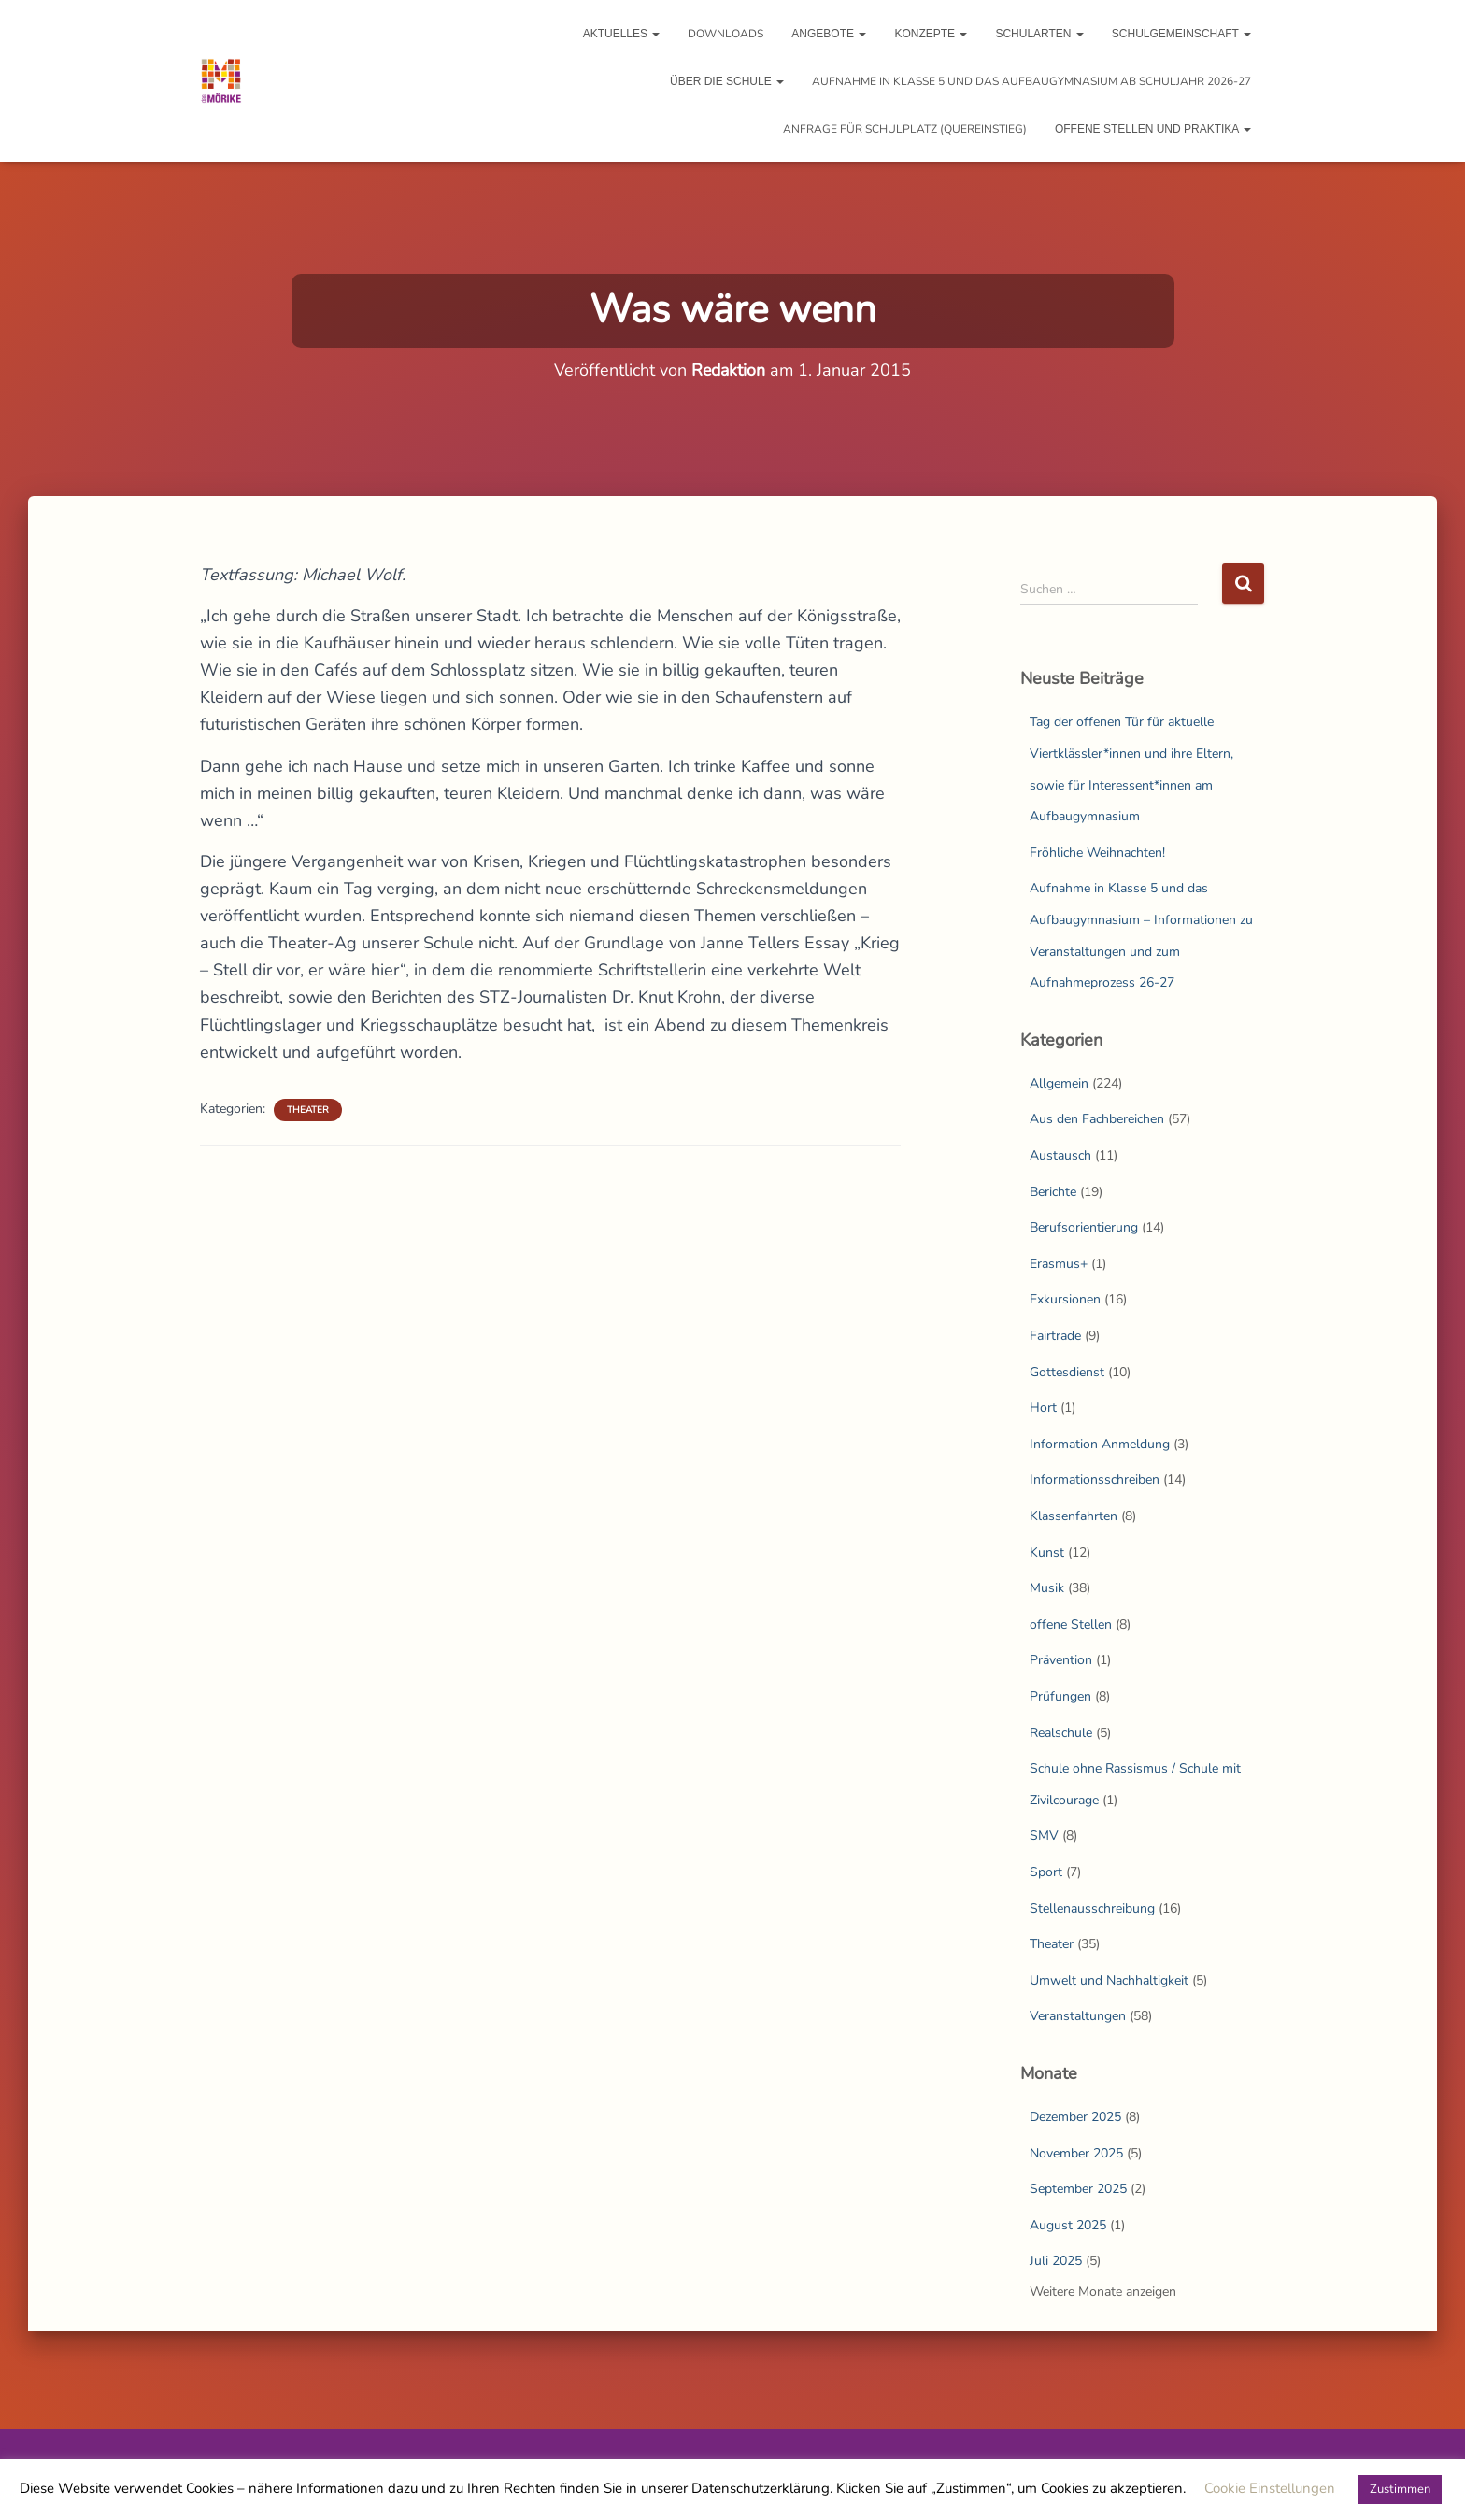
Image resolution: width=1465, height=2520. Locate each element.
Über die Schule (727, 81)
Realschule (1061, 1733)
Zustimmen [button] (1400, 2489)
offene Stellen (1071, 1624)
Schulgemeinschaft (1181, 33)
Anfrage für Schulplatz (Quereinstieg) (905, 128)
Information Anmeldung (1100, 1444)
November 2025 (1076, 2153)
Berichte (1053, 1192)
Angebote (828, 33)
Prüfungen (1060, 1696)
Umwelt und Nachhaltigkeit (1109, 1980)
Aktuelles (622, 33)
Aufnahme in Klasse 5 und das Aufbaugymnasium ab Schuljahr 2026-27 (1031, 81)
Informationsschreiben (1094, 1479)
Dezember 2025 (1075, 2117)
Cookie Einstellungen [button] (1269, 2488)
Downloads (725, 33)
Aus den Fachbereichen (1097, 1119)
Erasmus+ (1059, 1264)
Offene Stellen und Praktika (1153, 128)
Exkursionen (1065, 1299)
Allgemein (1059, 1083)
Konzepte (930, 33)
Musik (1047, 1588)
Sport (1046, 1872)
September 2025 (1078, 2189)
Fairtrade (1055, 1336)
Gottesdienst (1067, 1372)
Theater (308, 1110)
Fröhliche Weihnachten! (1097, 852)
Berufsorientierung (1084, 1227)
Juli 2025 (1056, 2261)
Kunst (1047, 1552)
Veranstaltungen (1078, 2016)
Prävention (1061, 1660)
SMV (1044, 1835)
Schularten (1039, 33)
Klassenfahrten (1073, 1516)
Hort (1043, 1408)
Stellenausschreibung (1092, 1908)
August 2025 (1068, 2225)
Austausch (1060, 1155)
